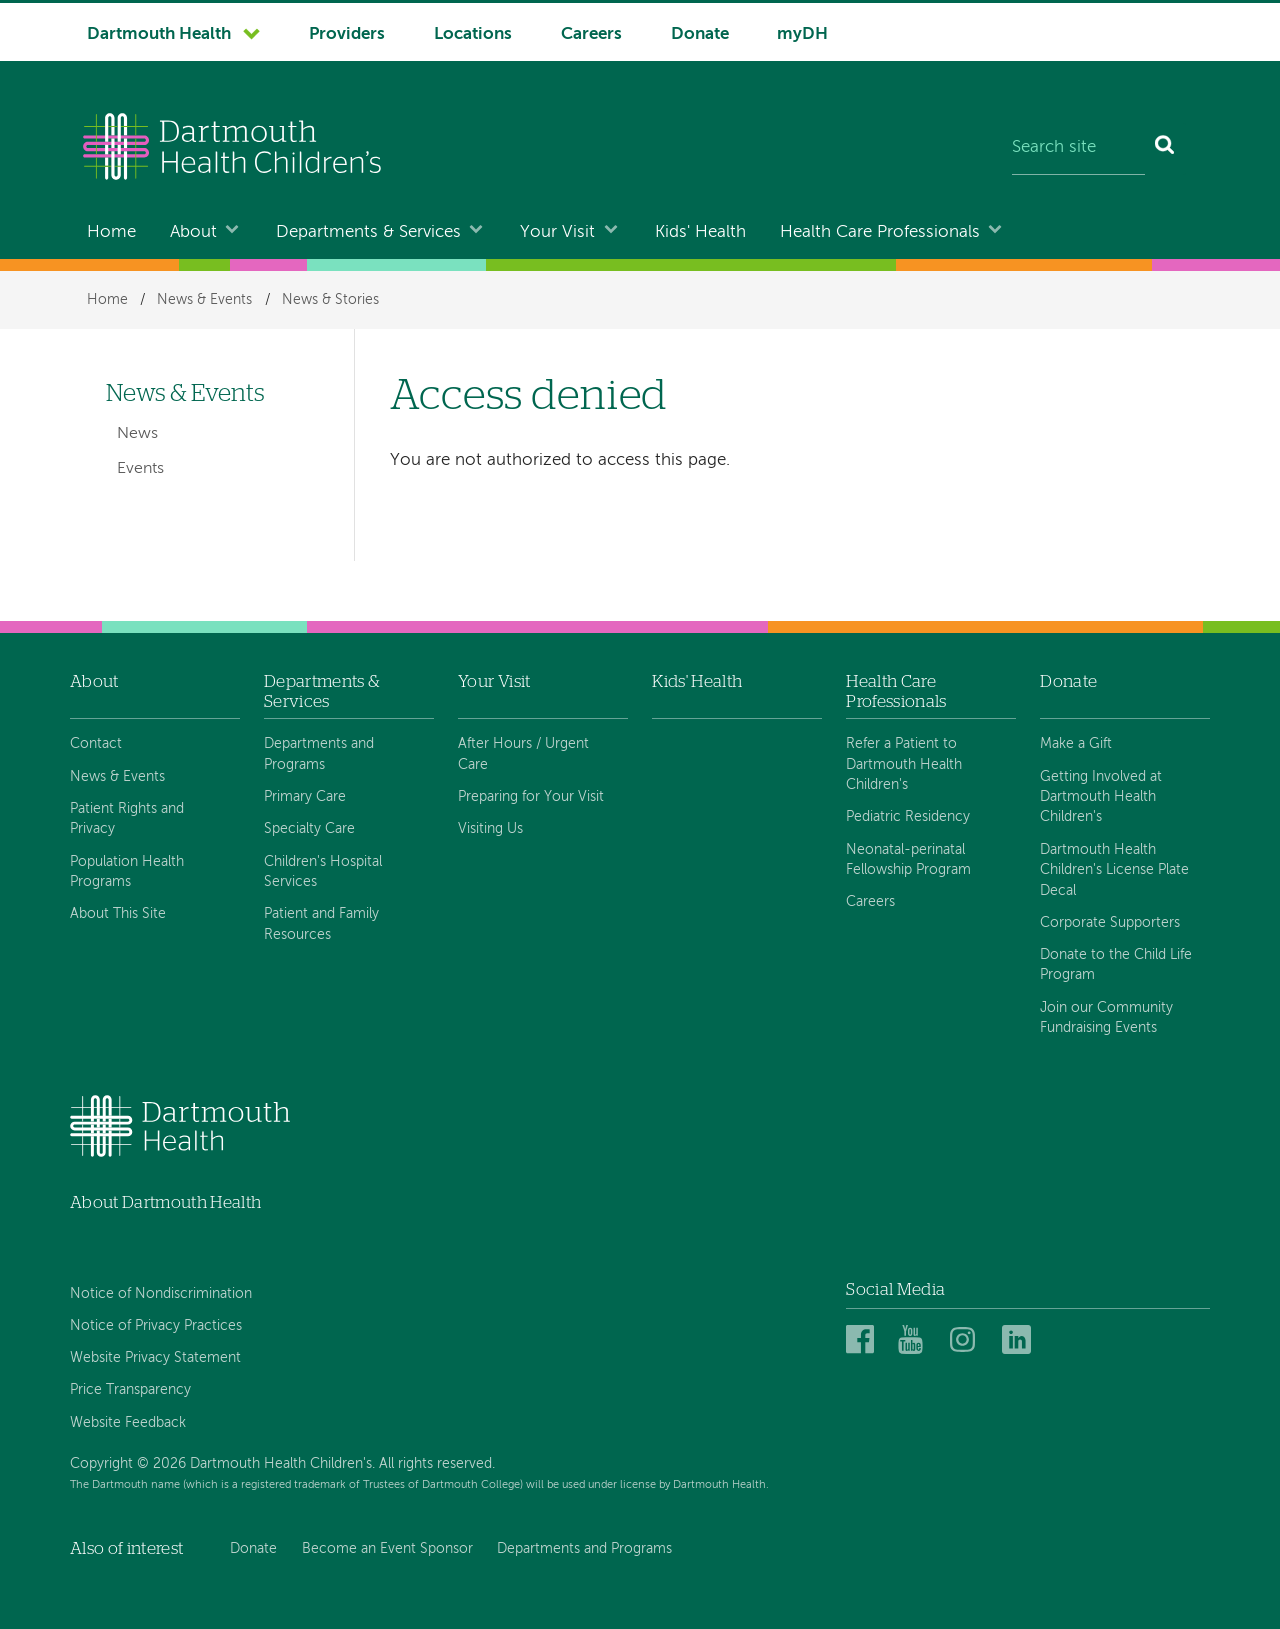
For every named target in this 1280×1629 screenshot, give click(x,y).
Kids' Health (700, 232)
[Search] (1165, 149)
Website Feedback (128, 1423)
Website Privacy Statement (155, 1358)
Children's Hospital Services (323, 872)
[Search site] (1078, 149)
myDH (802, 34)
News (137, 434)
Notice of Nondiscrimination (161, 1294)
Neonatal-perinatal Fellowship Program (908, 860)
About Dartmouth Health (165, 1202)
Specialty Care (309, 829)
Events (140, 469)
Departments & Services (368, 232)
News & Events (204, 300)
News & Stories (330, 300)
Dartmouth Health (159, 34)
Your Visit (557, 232)
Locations (473, 34)
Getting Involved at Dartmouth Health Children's (1101, 797)
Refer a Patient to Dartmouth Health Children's (904, 764)
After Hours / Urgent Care (523, 754)
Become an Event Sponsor (387, 1549)
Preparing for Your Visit (531, 797)
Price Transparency (130, 1390)
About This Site (118, 914)
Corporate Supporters (1110, 923)
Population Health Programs (127, 872)
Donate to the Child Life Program (1116, 965)
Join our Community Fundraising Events (1106, 1018)
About (193, 232)
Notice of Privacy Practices (156, 1326)
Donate (700, 34)
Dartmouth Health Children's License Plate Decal (1114, 870)
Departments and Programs (319, 754)
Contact (96, 744)
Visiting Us (490, 829)
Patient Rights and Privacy (127, 819)
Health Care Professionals (880, 232)
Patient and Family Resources (321, 924)
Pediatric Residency (908, 817)
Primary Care (305, 797)
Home (111, 232)
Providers (347, 34)
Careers (591, 34)
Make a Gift (1076, 744)
